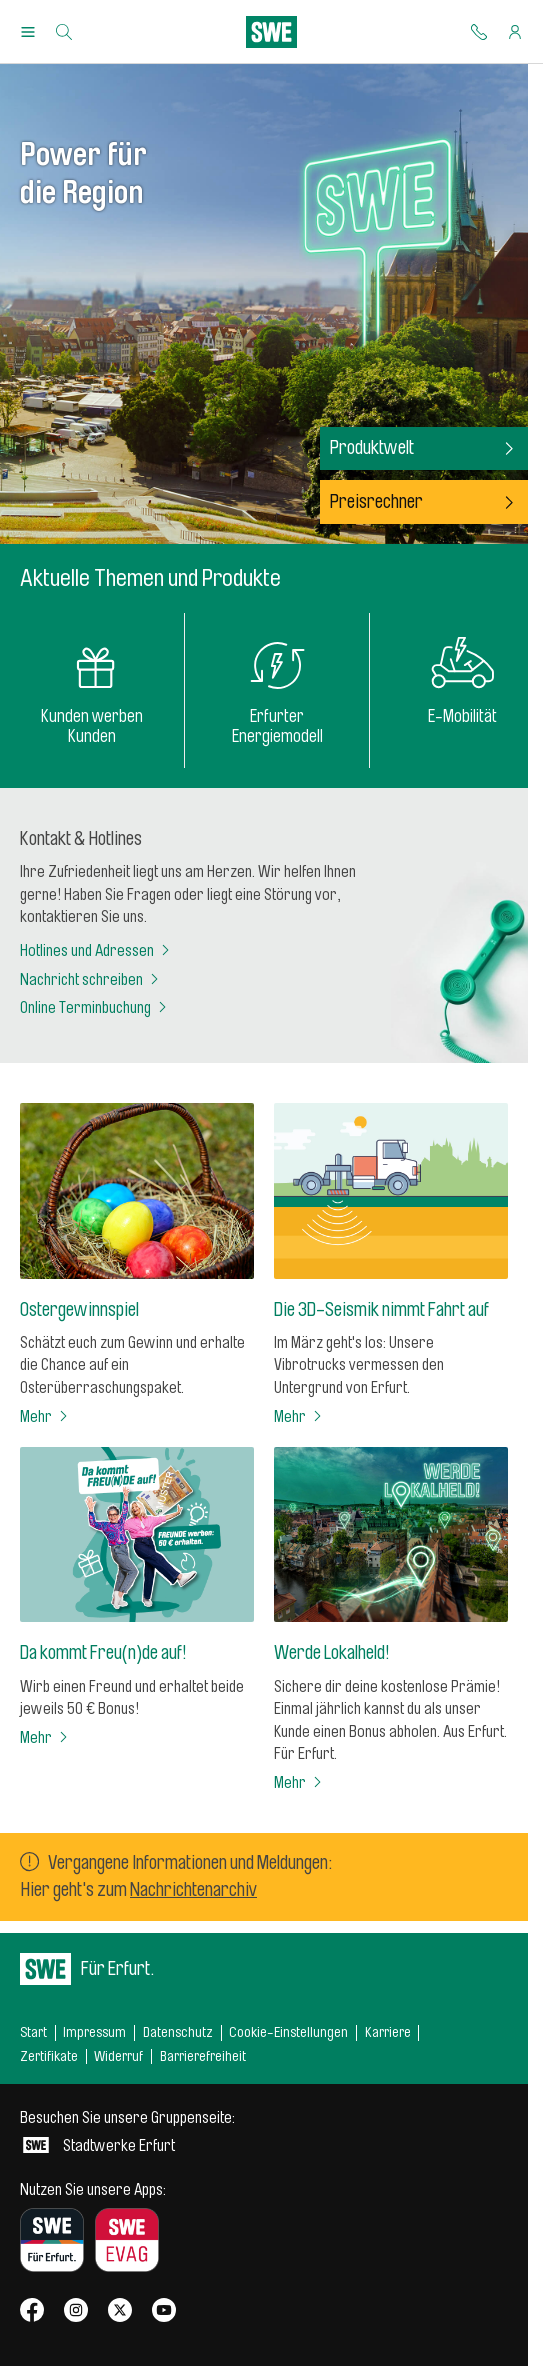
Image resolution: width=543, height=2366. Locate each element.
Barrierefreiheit (203, 2056)
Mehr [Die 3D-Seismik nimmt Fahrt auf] (299, 1417)
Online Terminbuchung (95, 1008)
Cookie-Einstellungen (288, 2032)
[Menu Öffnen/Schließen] (28, 32)
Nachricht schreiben (91, 980)
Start (33, 2032)
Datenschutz (178, 2032)
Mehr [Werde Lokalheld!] (299, 1783)
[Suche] (64, 32)
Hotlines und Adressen (96, 951)
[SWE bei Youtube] (164, 2311)
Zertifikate (49, 2056)
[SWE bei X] (120, 2311)
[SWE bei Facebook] (32, 2311)
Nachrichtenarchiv (193, 1890)
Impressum (94, 2032)
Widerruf (118, 2056)
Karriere (388, 2032)
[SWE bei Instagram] (76, 2311)
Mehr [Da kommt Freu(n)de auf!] (45, 1738)
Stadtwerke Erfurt (127, 2132)
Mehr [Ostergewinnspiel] (45, 1417)
